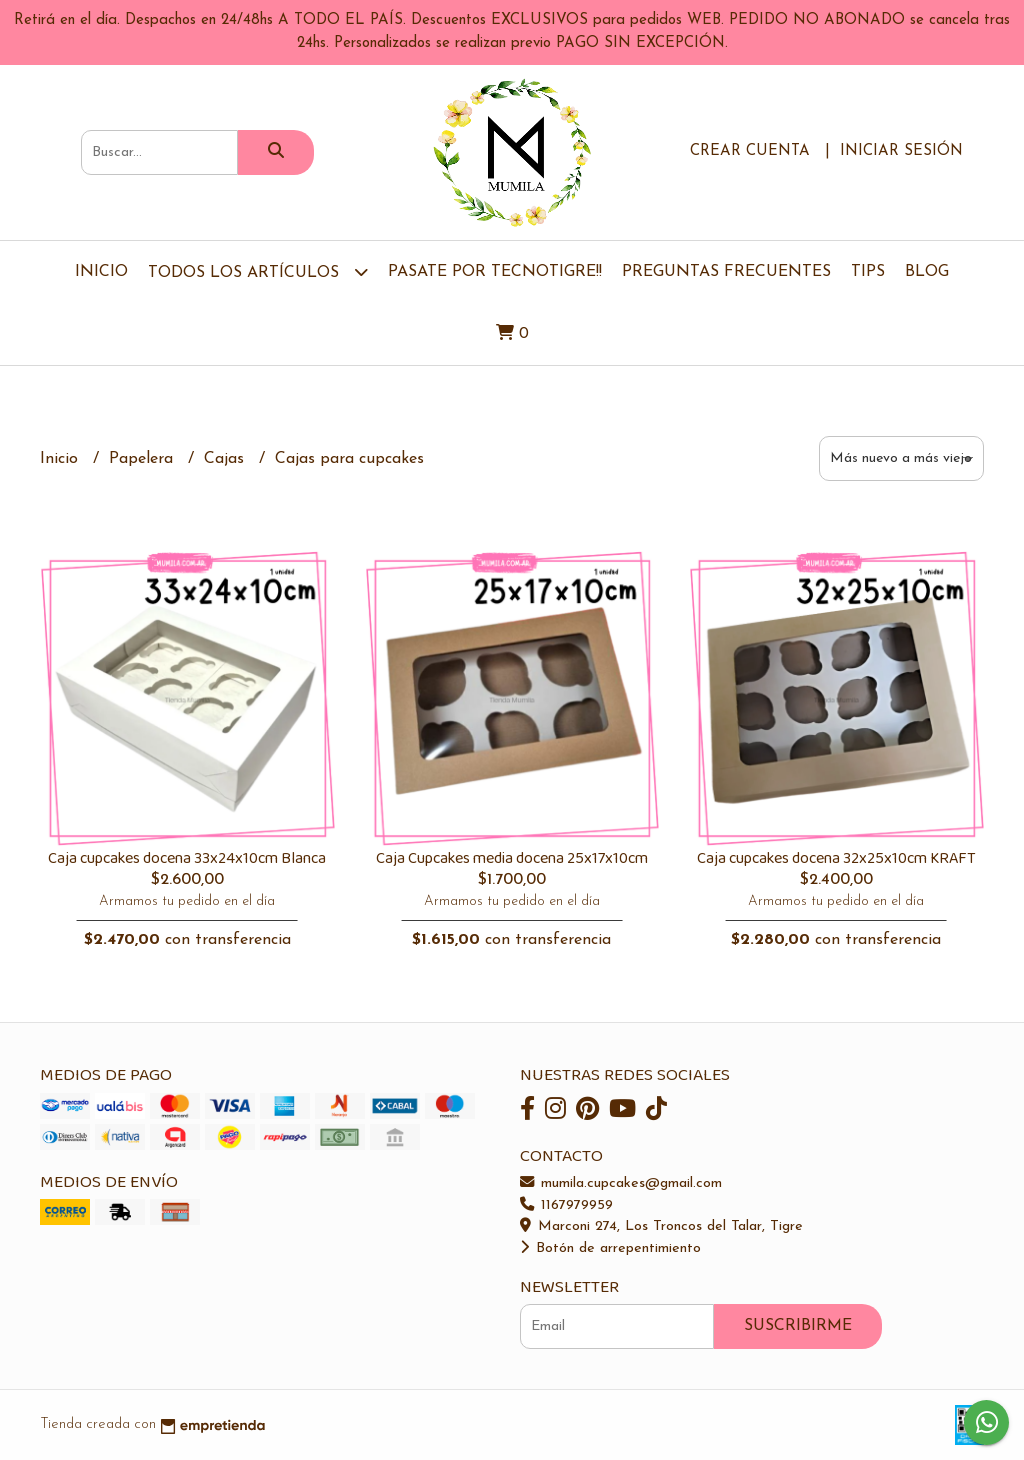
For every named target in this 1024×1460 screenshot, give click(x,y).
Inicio (101, 272)
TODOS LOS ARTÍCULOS (258, 271)
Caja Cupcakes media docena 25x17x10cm (512, 858)
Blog (927, 272)
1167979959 (566, 1205)
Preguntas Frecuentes (726, 272)
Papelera (143, 459)
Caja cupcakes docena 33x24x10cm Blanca (187, 858)
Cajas (226, 459)
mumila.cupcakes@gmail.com (621, 1183)
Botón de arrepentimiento (610, 1248)
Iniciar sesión (901, 151)
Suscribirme (798, 1326)
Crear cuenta (750, 151)
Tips (868, 272)
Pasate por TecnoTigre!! (495, 272)
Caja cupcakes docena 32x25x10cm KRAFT (836, 858)
